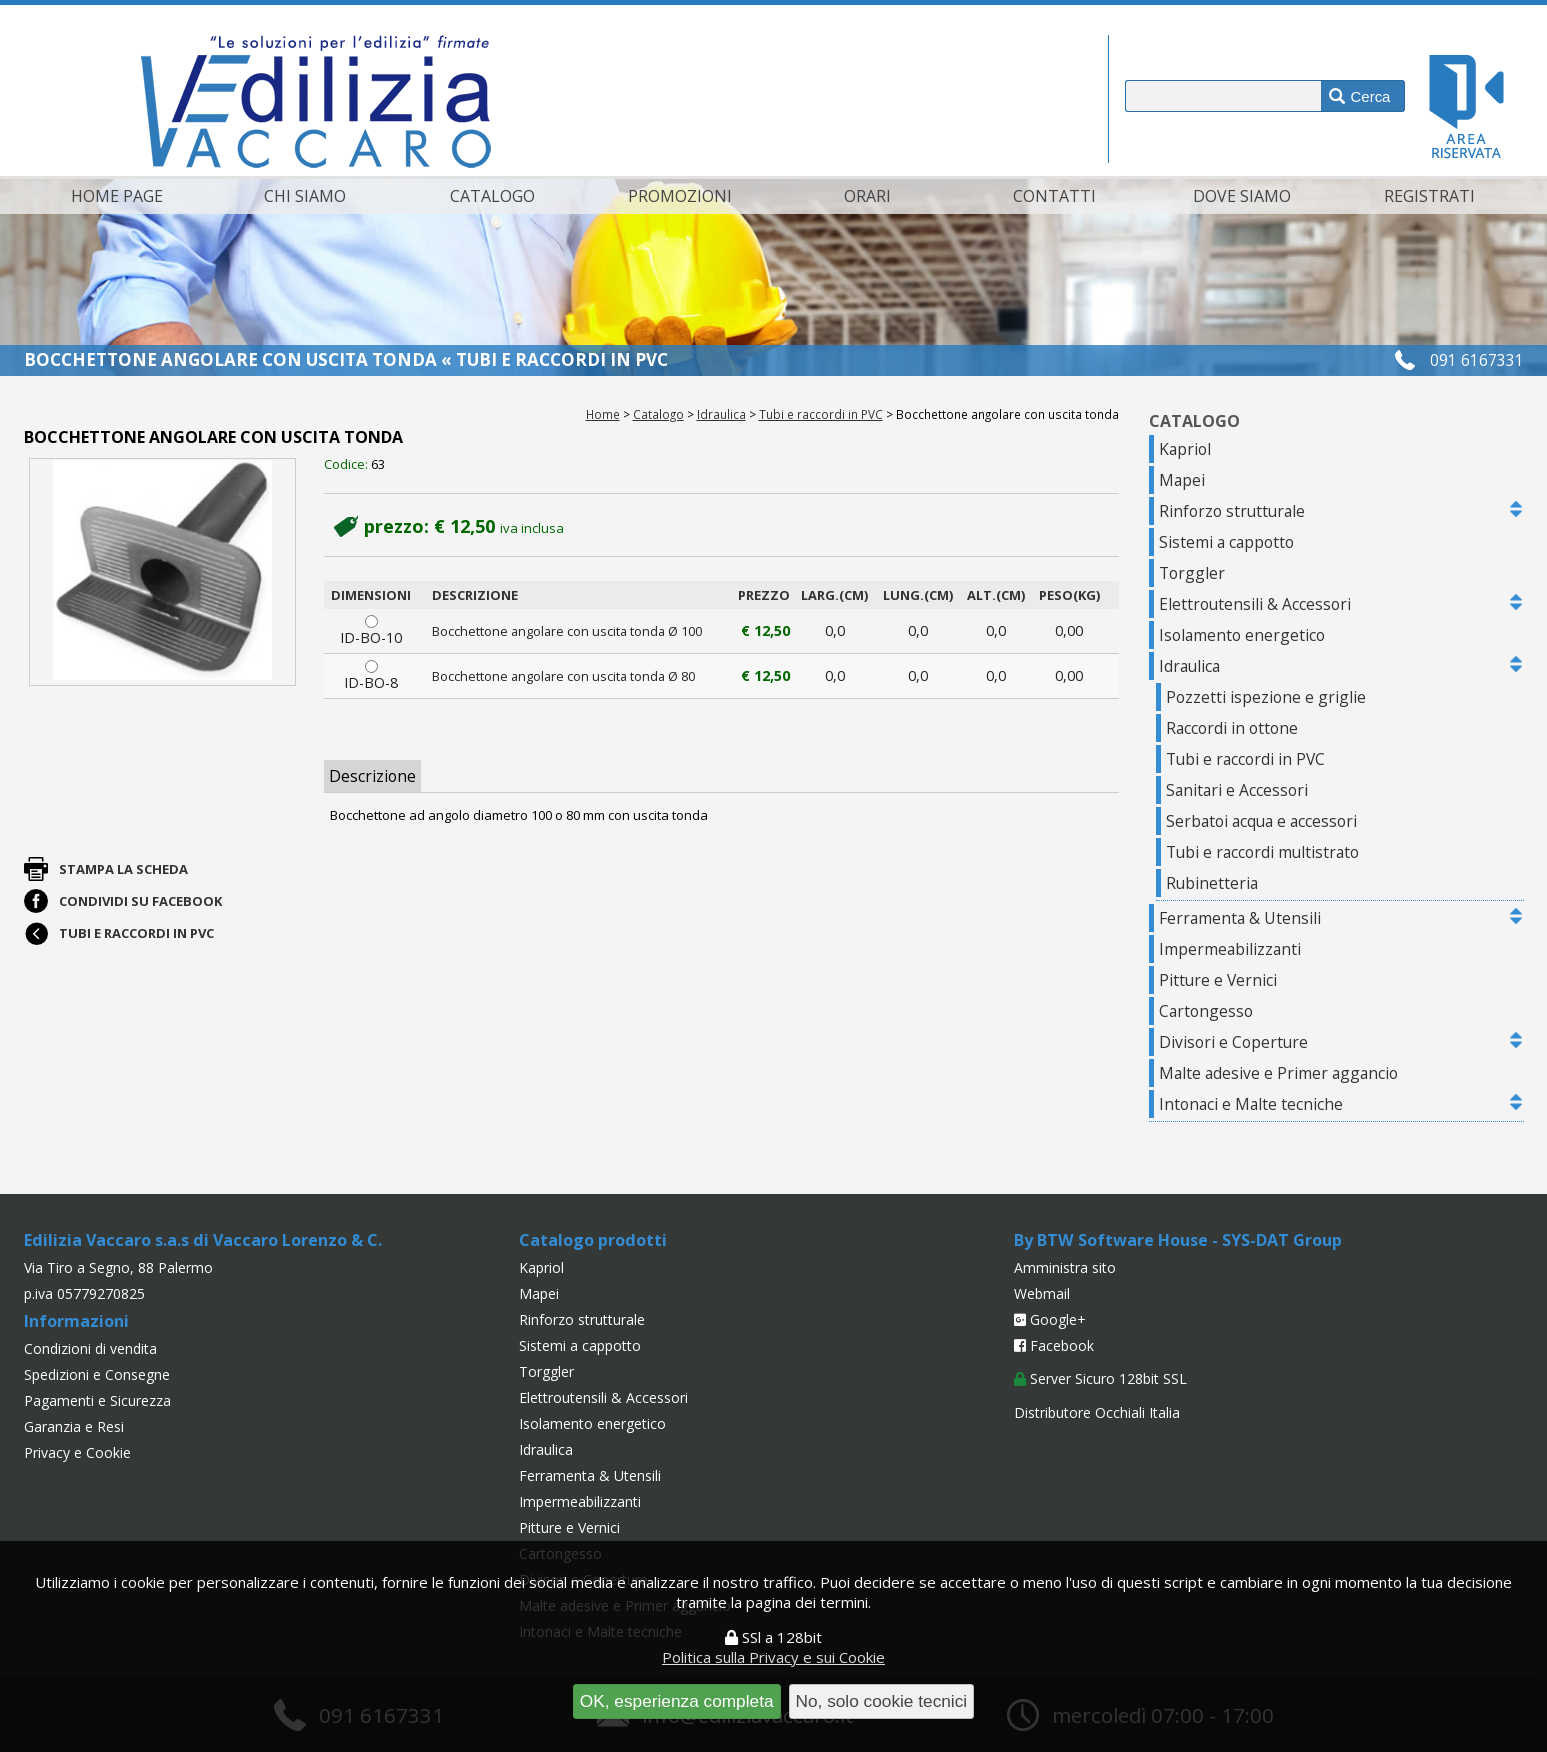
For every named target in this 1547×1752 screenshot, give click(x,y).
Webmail (1042, 1293)
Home (603, 414)
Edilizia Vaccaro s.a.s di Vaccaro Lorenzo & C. (203, 1240)
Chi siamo (305, 196)
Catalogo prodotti (593, 1240)
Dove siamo (1242, 196)
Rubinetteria (1212, 883)
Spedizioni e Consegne (97, 1374)
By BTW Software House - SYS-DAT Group (1178, 1240)
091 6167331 (1477, 360)
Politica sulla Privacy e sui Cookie (773, 1657)
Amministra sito (1065, 1267)
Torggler (1192, 573)
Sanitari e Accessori (1237, 790)
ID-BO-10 (371, 631)
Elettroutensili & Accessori (1255, 604)
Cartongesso (1206, 1011)
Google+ (1050, 1319)
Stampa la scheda (123, 869)
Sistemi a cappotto (1226, 542)
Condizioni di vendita (90, 1348)
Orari (867, 196)
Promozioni (680, 196)
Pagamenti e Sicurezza (97, 1400)
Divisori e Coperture (1233, 1042)
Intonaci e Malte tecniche (1251, 1104)
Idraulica (721, 414)
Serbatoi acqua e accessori (1261, 821)
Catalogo (492, 196)
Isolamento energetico (1242, 635)
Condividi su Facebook (140, 901)
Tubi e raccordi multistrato (1262, 852)
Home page (117, 196)
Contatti (1054, 196)
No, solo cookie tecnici (882, 1701)
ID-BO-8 (371, 676)
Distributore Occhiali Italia (1097, 1412)
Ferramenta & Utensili (1240, 918)
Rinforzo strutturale (1232, 511)
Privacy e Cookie (77, 1452)
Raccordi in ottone (1232, 728)
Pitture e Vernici (1218, 980)
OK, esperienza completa (677, 1701)
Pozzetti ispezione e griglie (1266, 697)
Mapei (1182, 480)
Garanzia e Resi (74, 1426)
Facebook (1054, 1345)
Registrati (1429, 196)
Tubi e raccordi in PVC (821, 414)
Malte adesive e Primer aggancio (1278, 1073)
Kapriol (1185, 449)
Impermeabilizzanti (1230, 949)
